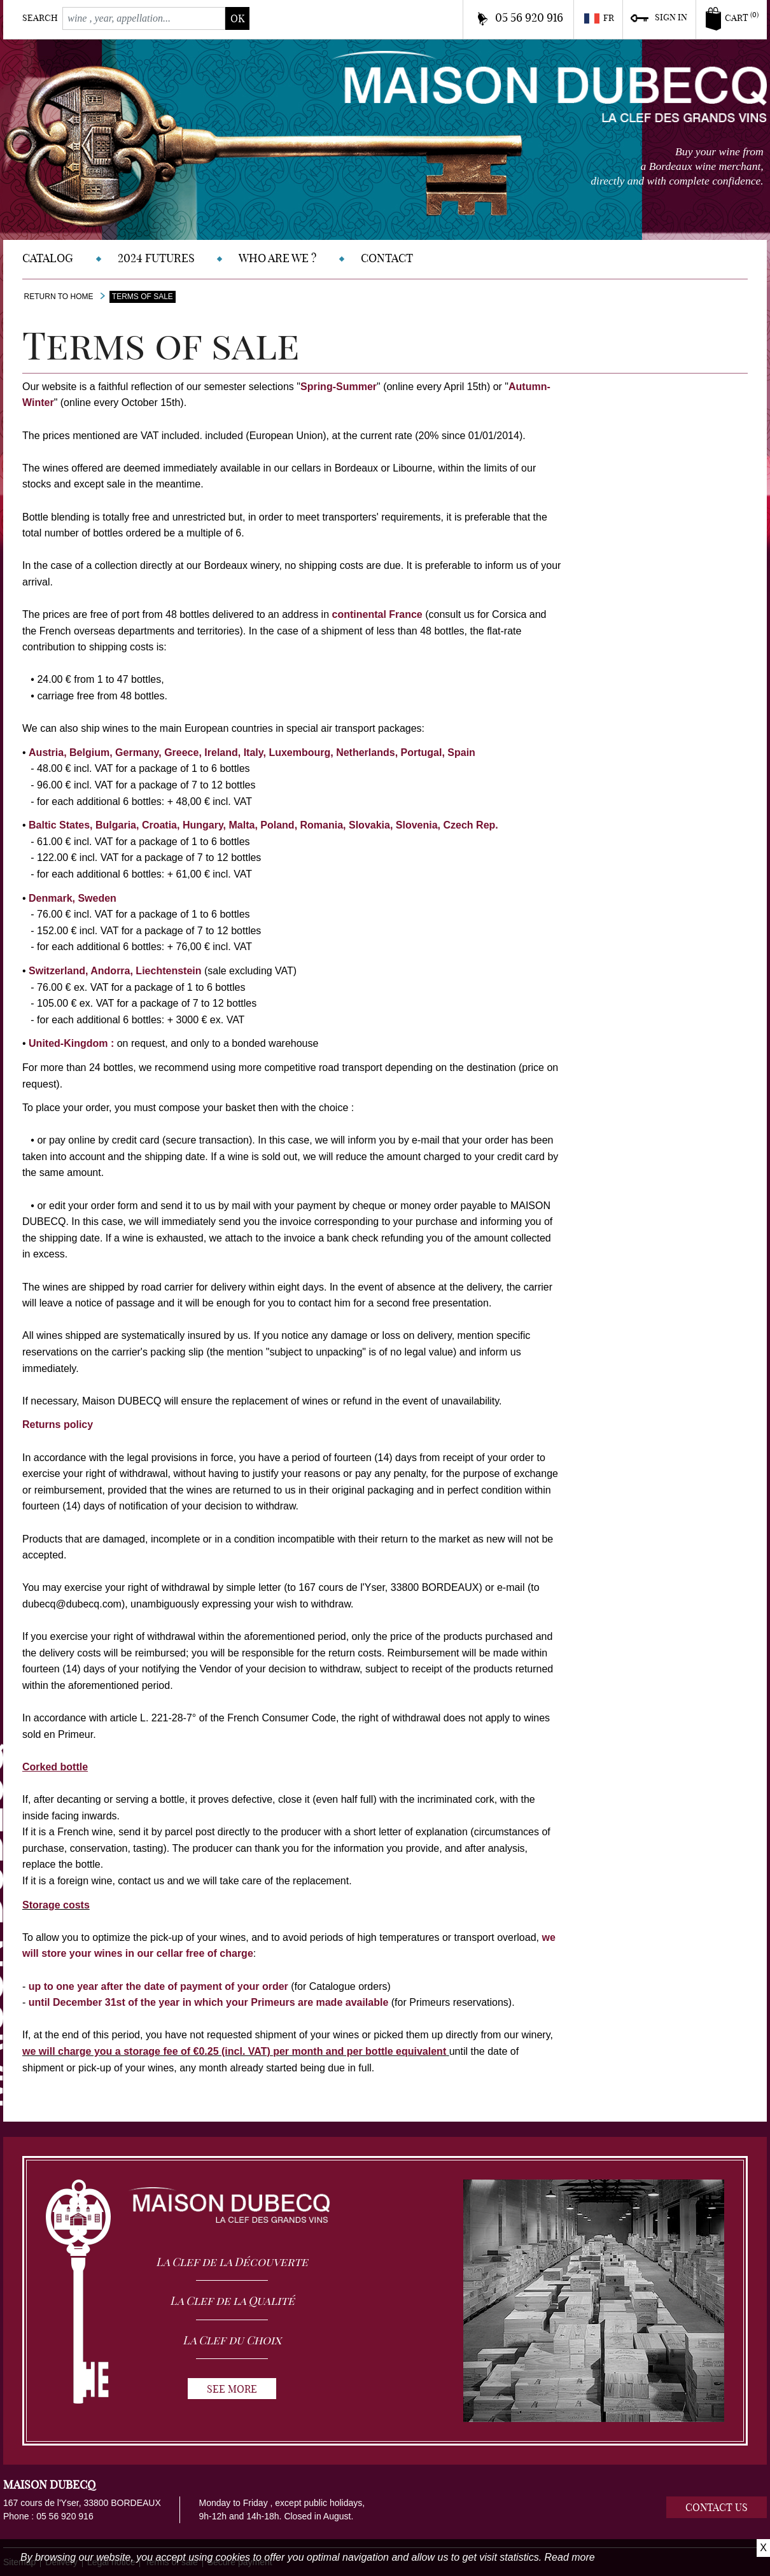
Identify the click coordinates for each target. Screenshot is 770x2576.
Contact (387, 258)
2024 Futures (156, 258)
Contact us (716, 2507)
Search (40, 18)
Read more (570, 2557)
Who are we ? (277, 258)
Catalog (47, 258)
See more (232, 2389)
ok (237, 18)
